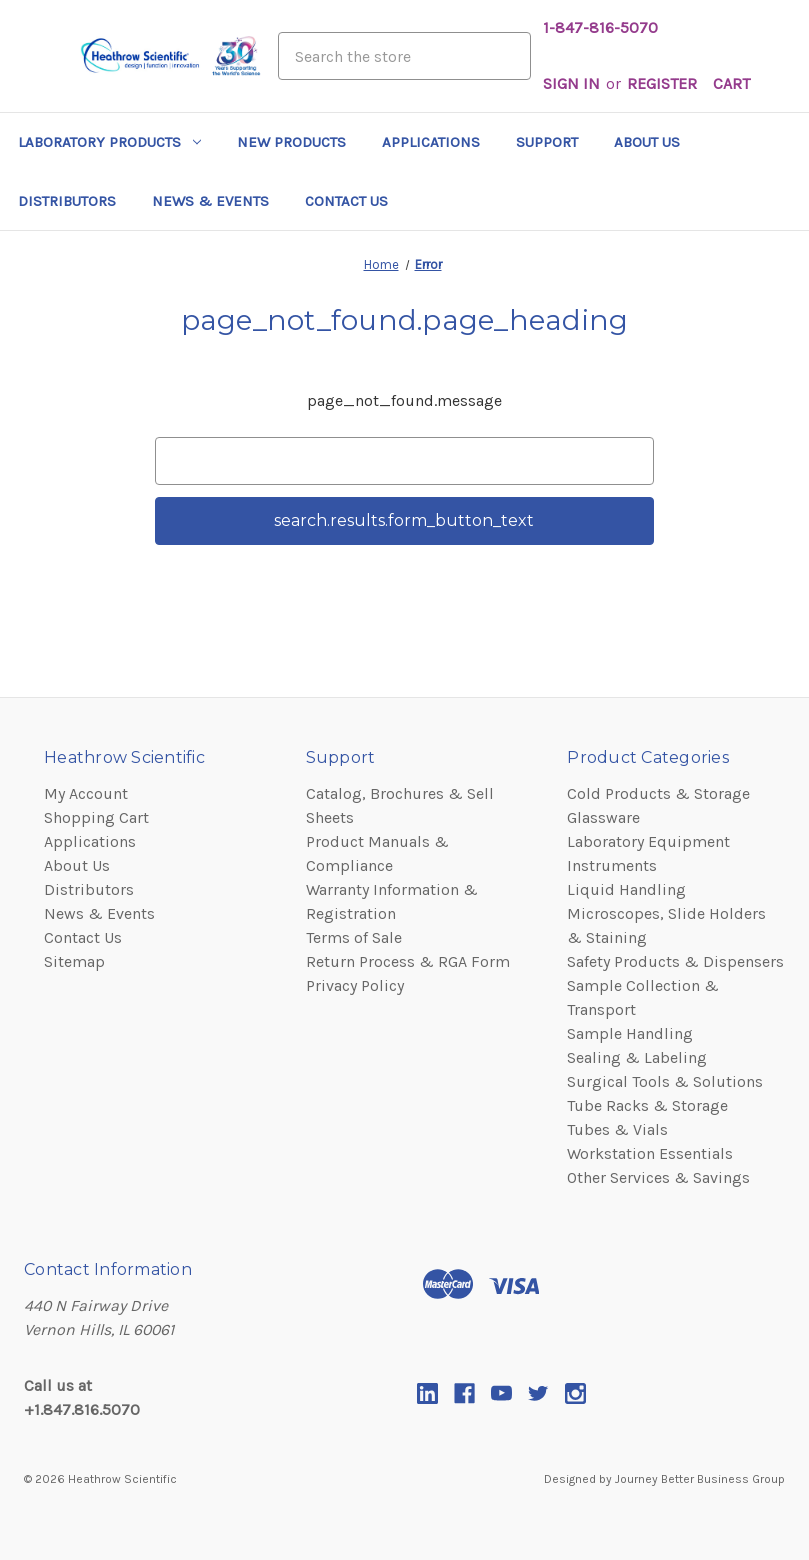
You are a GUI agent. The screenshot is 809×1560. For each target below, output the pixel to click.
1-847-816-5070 (600, 27)
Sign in (571, 83)
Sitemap (74, 961)
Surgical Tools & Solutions (665, 1081)
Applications (431, 142)
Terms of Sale (354, 937)
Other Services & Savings (658, 1177)
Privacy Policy (355, 985)
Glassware (603, 817)
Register (662, 83)
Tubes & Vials (617, 1129)
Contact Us (346, 201)
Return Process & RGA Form (408, 961)
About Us (647, 142)
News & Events (210, 201)
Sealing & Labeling (637, 1057)
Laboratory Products (109, 142)
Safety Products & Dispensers (675, 961)
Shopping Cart (96, 817)
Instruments (612, 865)
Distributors (67, 201)
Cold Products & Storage (658, 793)
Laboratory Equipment (648, 841)
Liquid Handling (626, 889)
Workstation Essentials (650, 1153)
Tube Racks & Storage (647, 1105)
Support (547, 142)
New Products (291, 142)
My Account (86, 793)
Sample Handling (630, 1033)
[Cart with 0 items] (731, 84)
